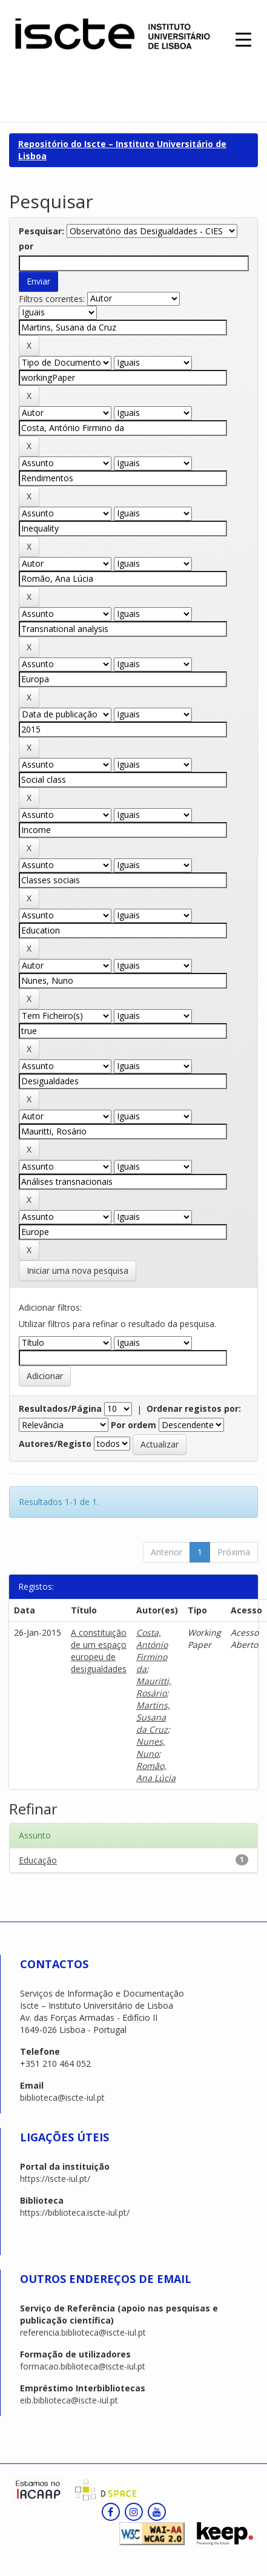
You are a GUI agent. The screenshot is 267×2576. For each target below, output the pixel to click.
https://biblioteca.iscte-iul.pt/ (75, 2212)
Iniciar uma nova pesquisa (77, 1270)
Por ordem (133, 1425)
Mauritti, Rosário (153, 1687)
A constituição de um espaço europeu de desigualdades (99, 1651)
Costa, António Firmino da (152, 1651)
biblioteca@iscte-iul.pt (62, 2097)
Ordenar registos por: (194, 1408)
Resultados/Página (60, 1408)
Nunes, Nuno (150, 1747)
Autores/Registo (55, 1443)
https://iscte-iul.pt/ (55, 2178)
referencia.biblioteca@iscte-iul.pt (83, 2332)
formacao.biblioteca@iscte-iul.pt (82, 2366)
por (26, 246)
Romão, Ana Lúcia (156, 1772)
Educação (38, 1860)
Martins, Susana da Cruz (153, 1717)
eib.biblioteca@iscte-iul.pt (69, 2400)
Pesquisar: (41, 231)
